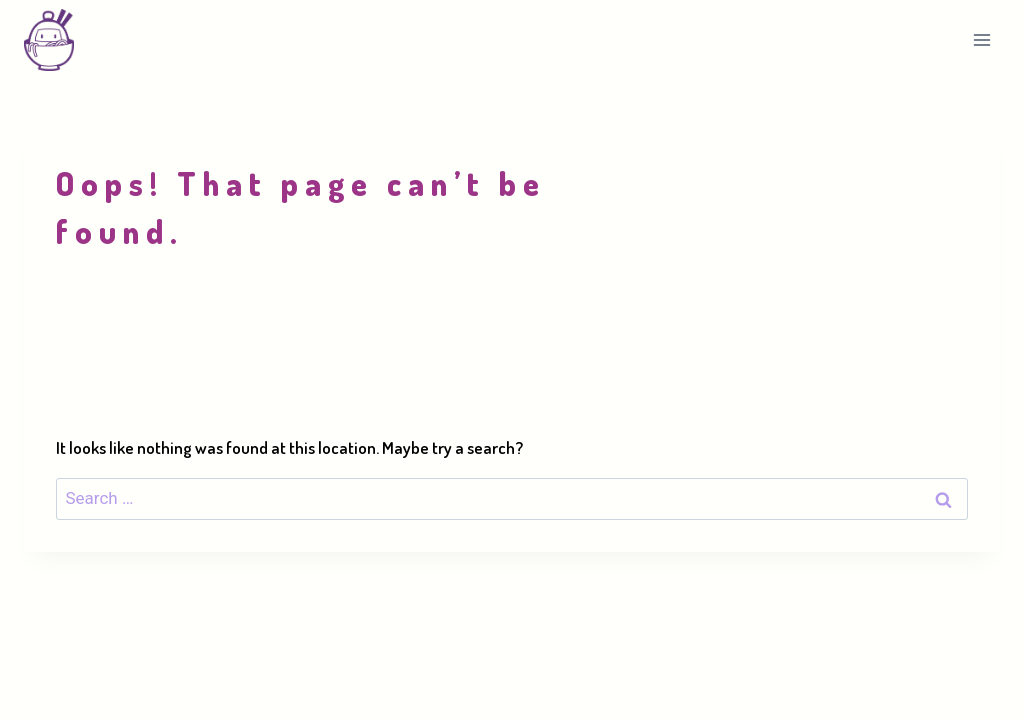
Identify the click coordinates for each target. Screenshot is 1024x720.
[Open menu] (981, 39)
